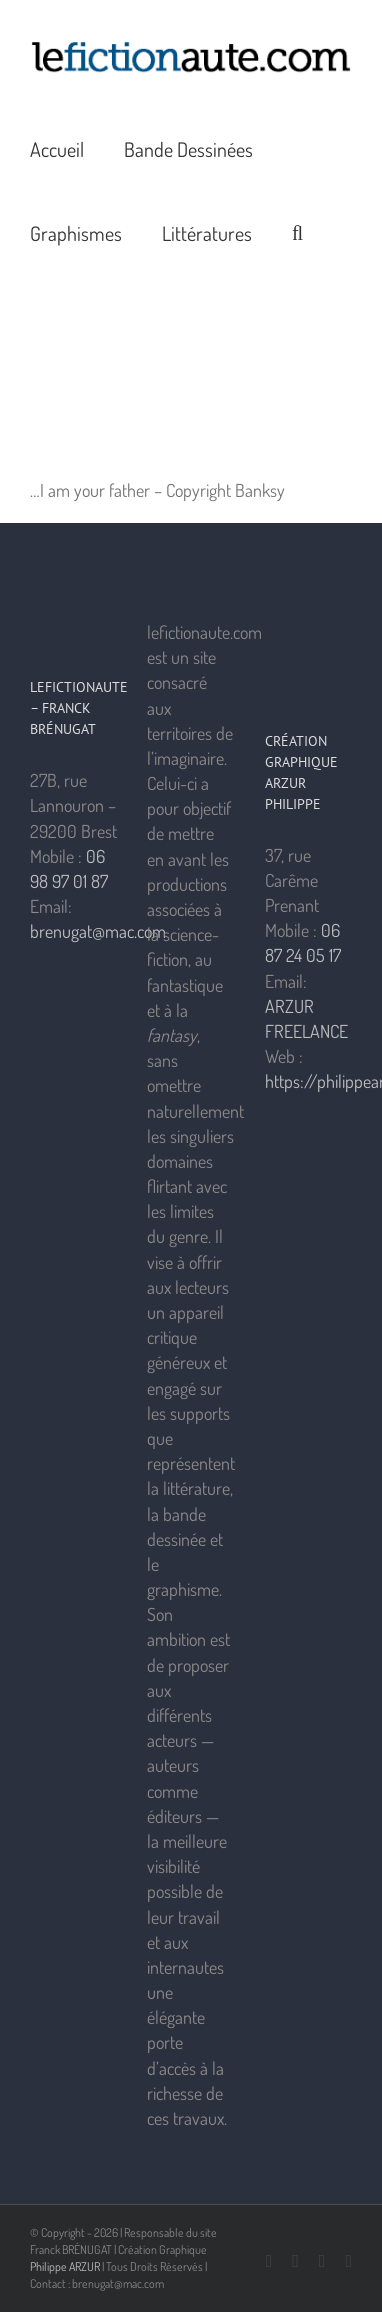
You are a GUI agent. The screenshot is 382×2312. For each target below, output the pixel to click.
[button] (297, 232)
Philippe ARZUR (65, 2266)
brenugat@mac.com (98, 931)
